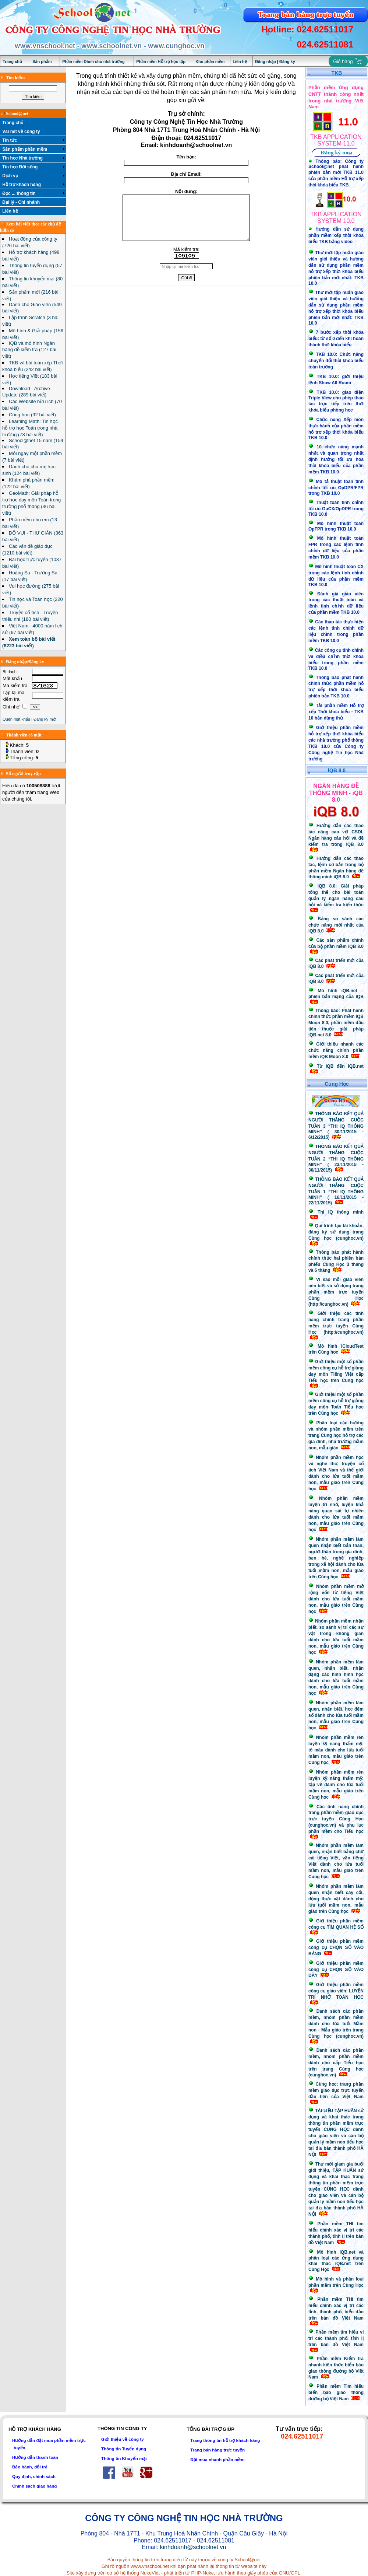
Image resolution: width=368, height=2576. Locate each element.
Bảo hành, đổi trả (29, 2466)
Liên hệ (240, 61)
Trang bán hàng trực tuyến (217, 2449)
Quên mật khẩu (16, 719)
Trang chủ (12, 61)
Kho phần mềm (209, 61)
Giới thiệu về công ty (122, 2439)
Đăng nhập (265, 61)
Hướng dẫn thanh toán (35, 2457)
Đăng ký (287, 61)
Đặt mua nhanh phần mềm (217, 2459)
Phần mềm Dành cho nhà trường (93, 61)
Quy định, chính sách (34, 2476)
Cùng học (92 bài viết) (32, 414)
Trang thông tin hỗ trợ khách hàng (225, 2440)
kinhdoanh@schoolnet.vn (193, 2547)
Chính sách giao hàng (34, 2486)
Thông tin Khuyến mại (124, 2458)
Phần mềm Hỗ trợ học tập (160, 61)
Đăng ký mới (44, 719)
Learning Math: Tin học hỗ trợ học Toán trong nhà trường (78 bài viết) (30, 428)
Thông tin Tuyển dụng (123, 2448)
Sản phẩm (42, 61)
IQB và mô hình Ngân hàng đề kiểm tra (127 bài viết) (29, 349)
